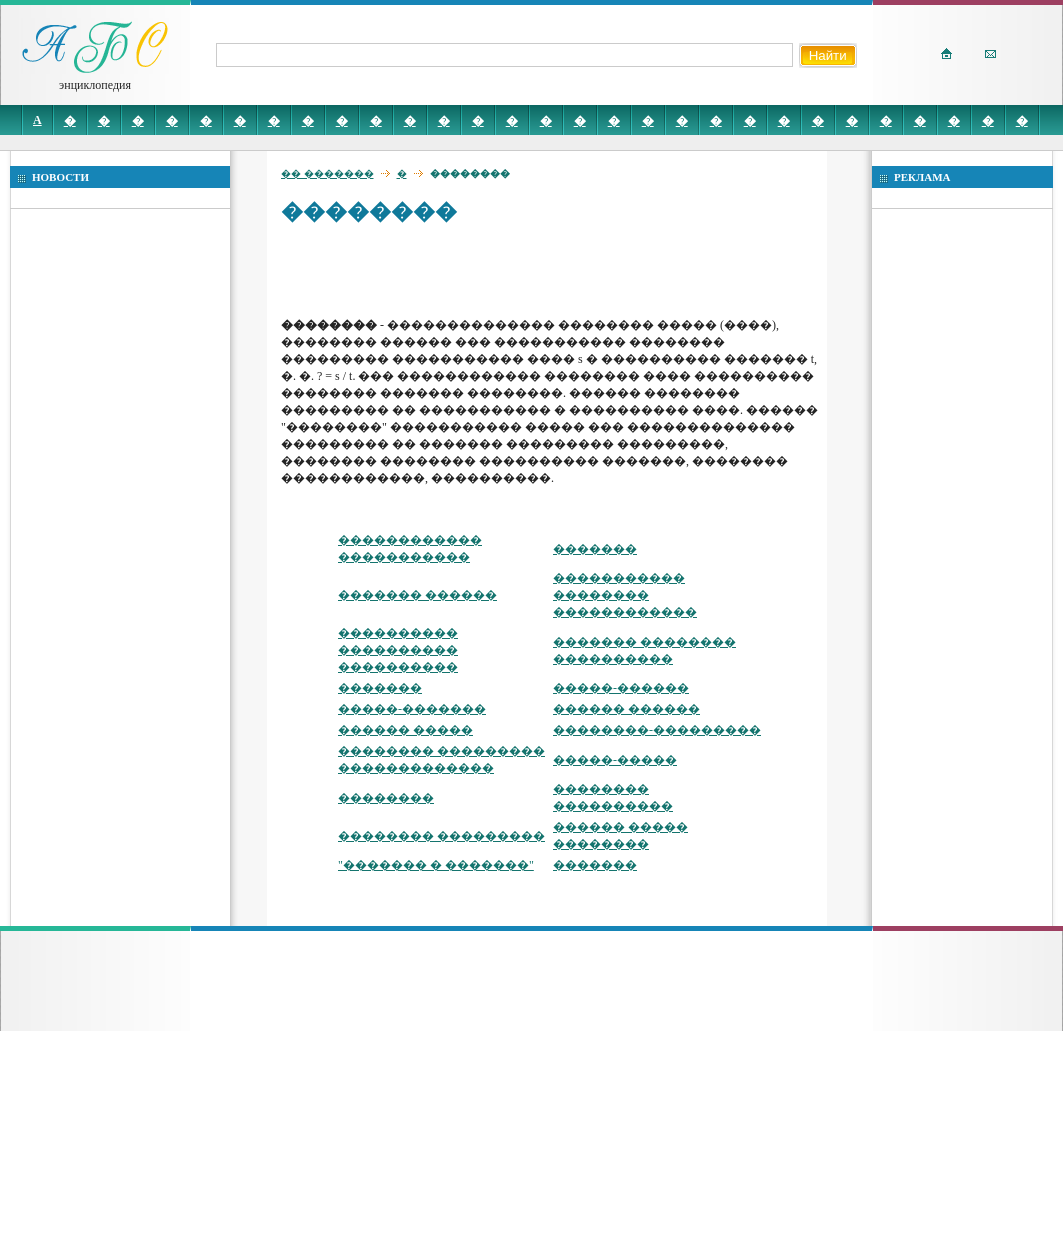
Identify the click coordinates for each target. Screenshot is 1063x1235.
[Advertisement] (415, 270)
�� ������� (327, 173)
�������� (386, 798)
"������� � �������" (436, 865)
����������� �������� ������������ (625, 595)
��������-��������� (657, 730)
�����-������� (412, 709)
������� (595, 549)
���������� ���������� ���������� (398, 650)
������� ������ (417, 595)
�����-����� (615, 760)
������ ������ (626, 709)
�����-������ (621, 688)
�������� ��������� (441, 836)
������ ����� (405, 730)
